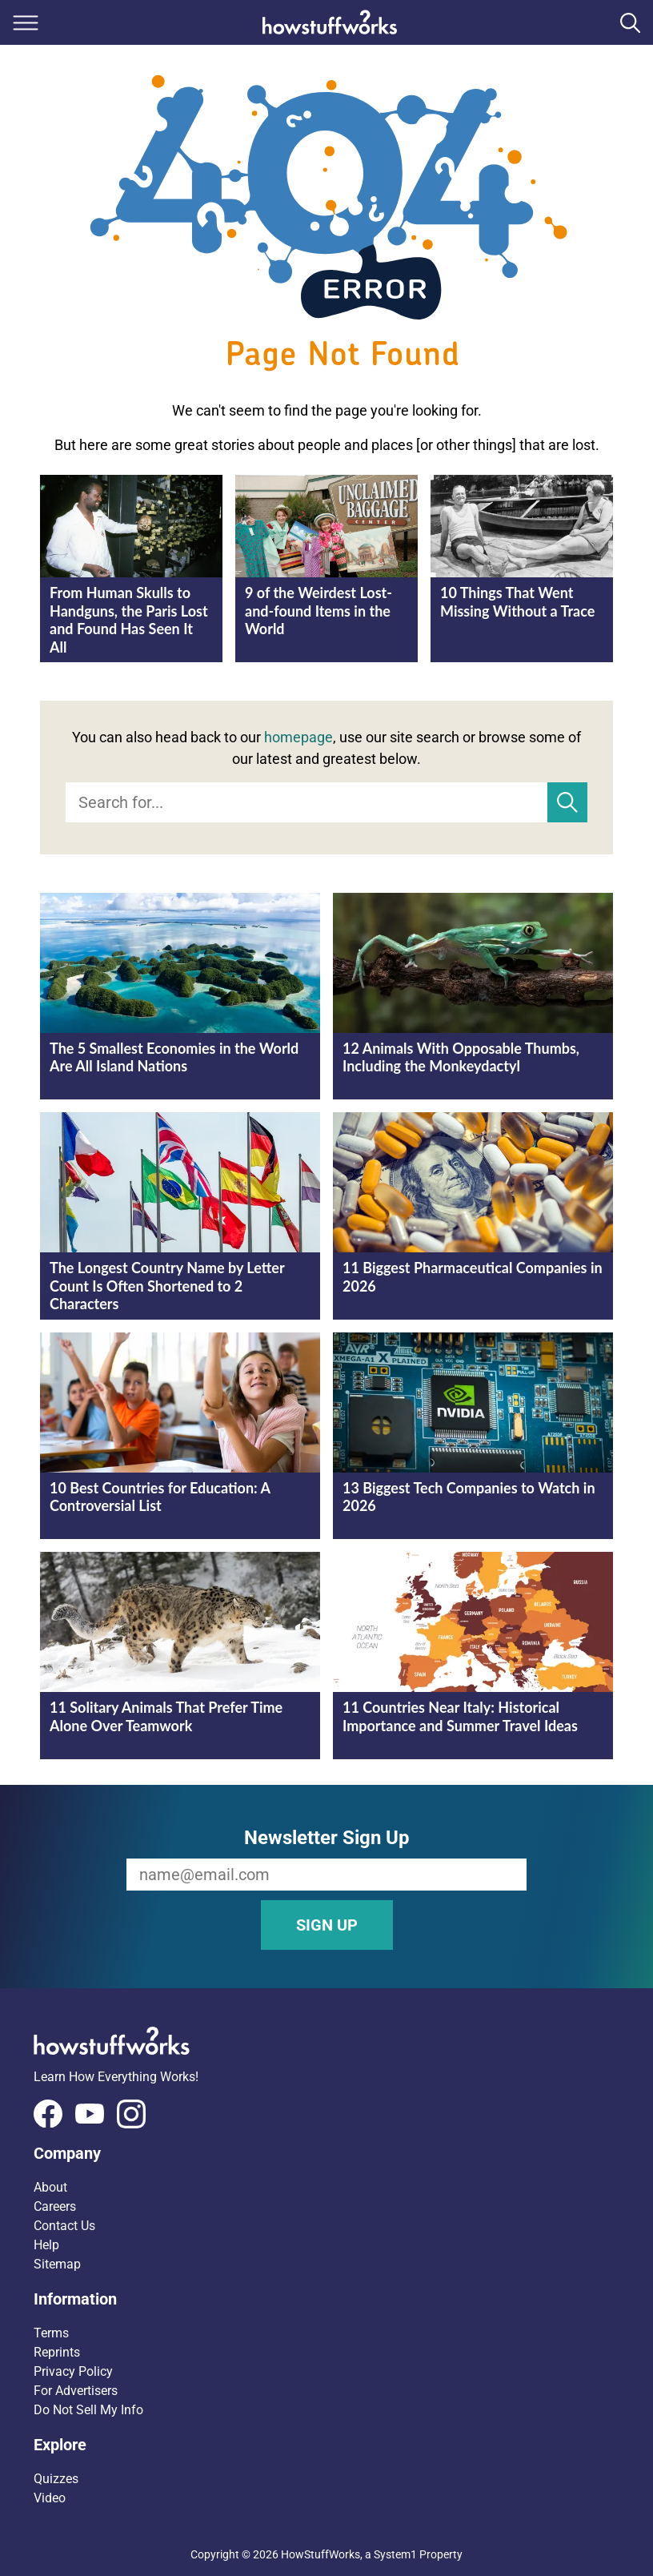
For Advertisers (76, 2390)
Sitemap (57, 2264)
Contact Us (64, 2225)
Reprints (57, 2352)
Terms (51, 2333)
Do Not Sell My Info (88, 2409)
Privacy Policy (73, 2371)
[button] (326, 2153)
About (50, 2187)
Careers (55, 2206)
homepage (298, 737)
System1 (395, 2554)
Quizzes (56, 2478)
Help (46, 2244)
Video (50, 2498)
